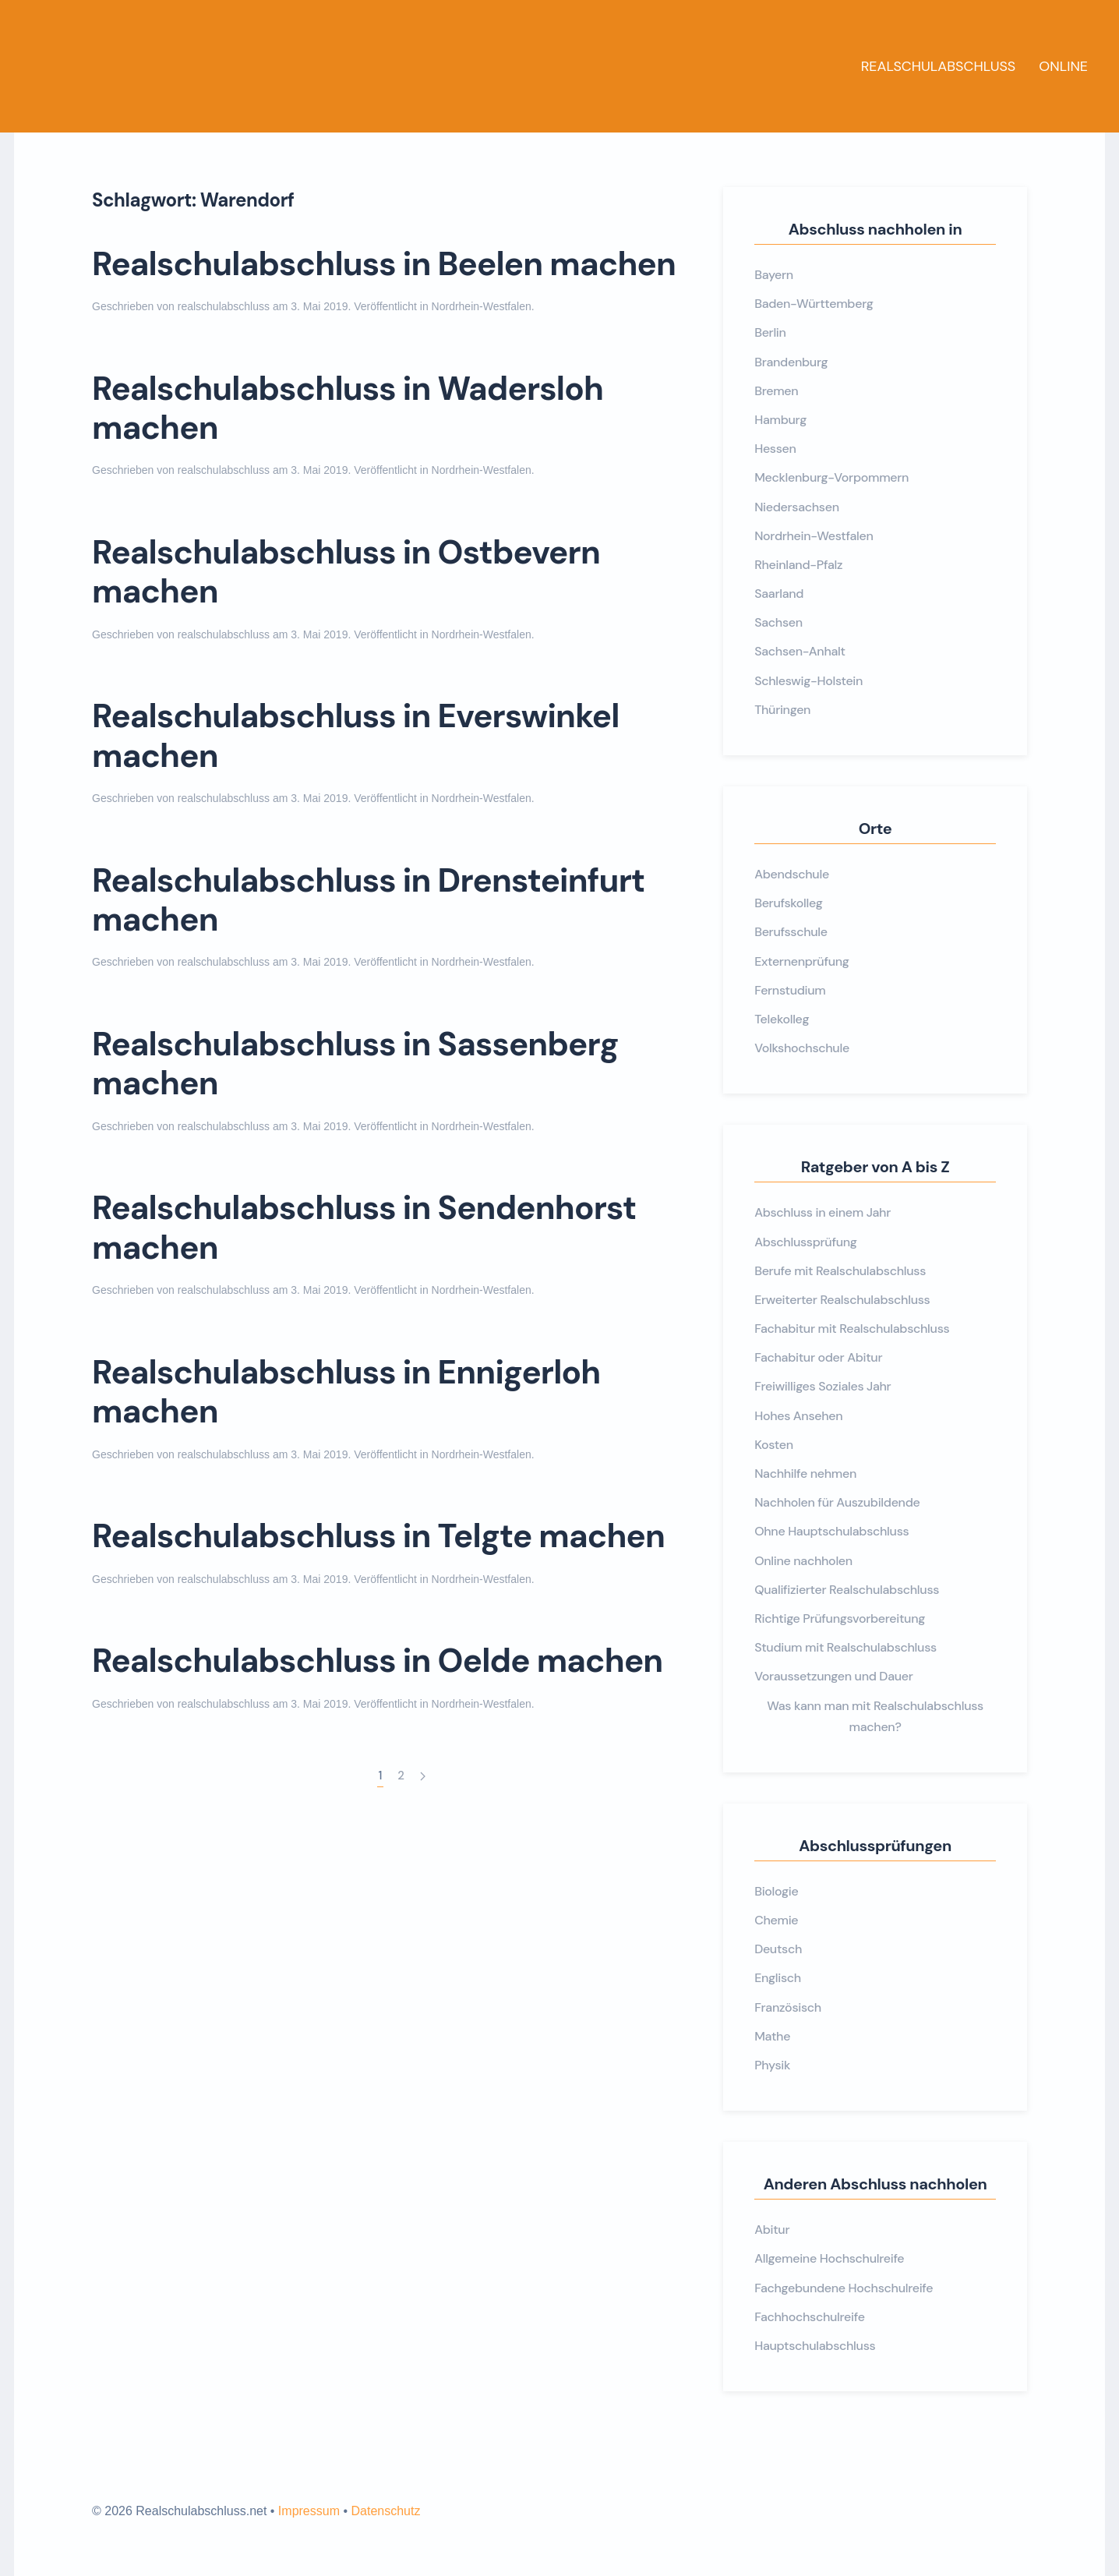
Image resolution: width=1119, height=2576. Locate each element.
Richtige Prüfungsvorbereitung (839, 1618)
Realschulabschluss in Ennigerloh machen (346, 1392)
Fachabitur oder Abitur (818, 1357)
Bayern (773, 275)
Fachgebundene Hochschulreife (843, 2288)
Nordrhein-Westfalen (481, 306)
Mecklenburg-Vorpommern (831, 477)
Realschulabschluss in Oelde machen (377, 1660)
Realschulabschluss (938, 66)
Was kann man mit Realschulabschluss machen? (875, 1716)
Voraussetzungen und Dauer (833, 1676)
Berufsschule (791, 932)
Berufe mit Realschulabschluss (840, 1271)
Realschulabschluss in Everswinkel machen (356, 735)
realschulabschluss (224, 306)
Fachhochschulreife (809, 2317)
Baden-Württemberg (813, 303)
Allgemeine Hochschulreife (829, 2258)
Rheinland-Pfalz (798, 565)
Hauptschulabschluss (814, 2345)
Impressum (309, 2511)
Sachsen (778, 622)
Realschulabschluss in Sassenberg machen (355, 1063)
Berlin (769, 332)
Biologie (776, 1891)
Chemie (776, 1920)
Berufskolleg (788, 903)
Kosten (773, 1444)
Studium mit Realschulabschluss (845, 1647)
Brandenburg (791, 362)
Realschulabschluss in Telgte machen (378, 1535)
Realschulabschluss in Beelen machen (384, 263)
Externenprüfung (801, 961)
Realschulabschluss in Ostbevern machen (346, 572)
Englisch (777, 1978)
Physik (772, 2065)
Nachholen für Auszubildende (837, 1502)
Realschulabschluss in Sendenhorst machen (364, 1227)
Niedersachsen (796, 507)
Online (1063, 66)
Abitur (771, 2229)
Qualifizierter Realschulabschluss (846, 1589)
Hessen (775, 448)
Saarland (778, 593)
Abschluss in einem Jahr (822, 1212)
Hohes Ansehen (798, 1416)
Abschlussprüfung (805, 1242)
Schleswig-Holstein (808, 681)
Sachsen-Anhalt (799, 651)
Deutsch (778, 1949)
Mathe (772, 2036)
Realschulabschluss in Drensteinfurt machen (368, 900)
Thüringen (782, 709)
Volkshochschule (801, 1048)
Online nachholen (803, 1561)
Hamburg (780, 420)
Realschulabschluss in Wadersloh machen (347, 408)
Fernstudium (789, 990)
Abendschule (791, 874)
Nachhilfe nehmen (805, 1473)
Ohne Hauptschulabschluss (831, 1531)
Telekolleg (781, 1019)
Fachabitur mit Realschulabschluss (851, 1328)
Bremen (776, 391)
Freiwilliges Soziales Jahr (822, 1386)
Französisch (787, 2007)
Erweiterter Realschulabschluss (842, 1300)
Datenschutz (385, 2511)
